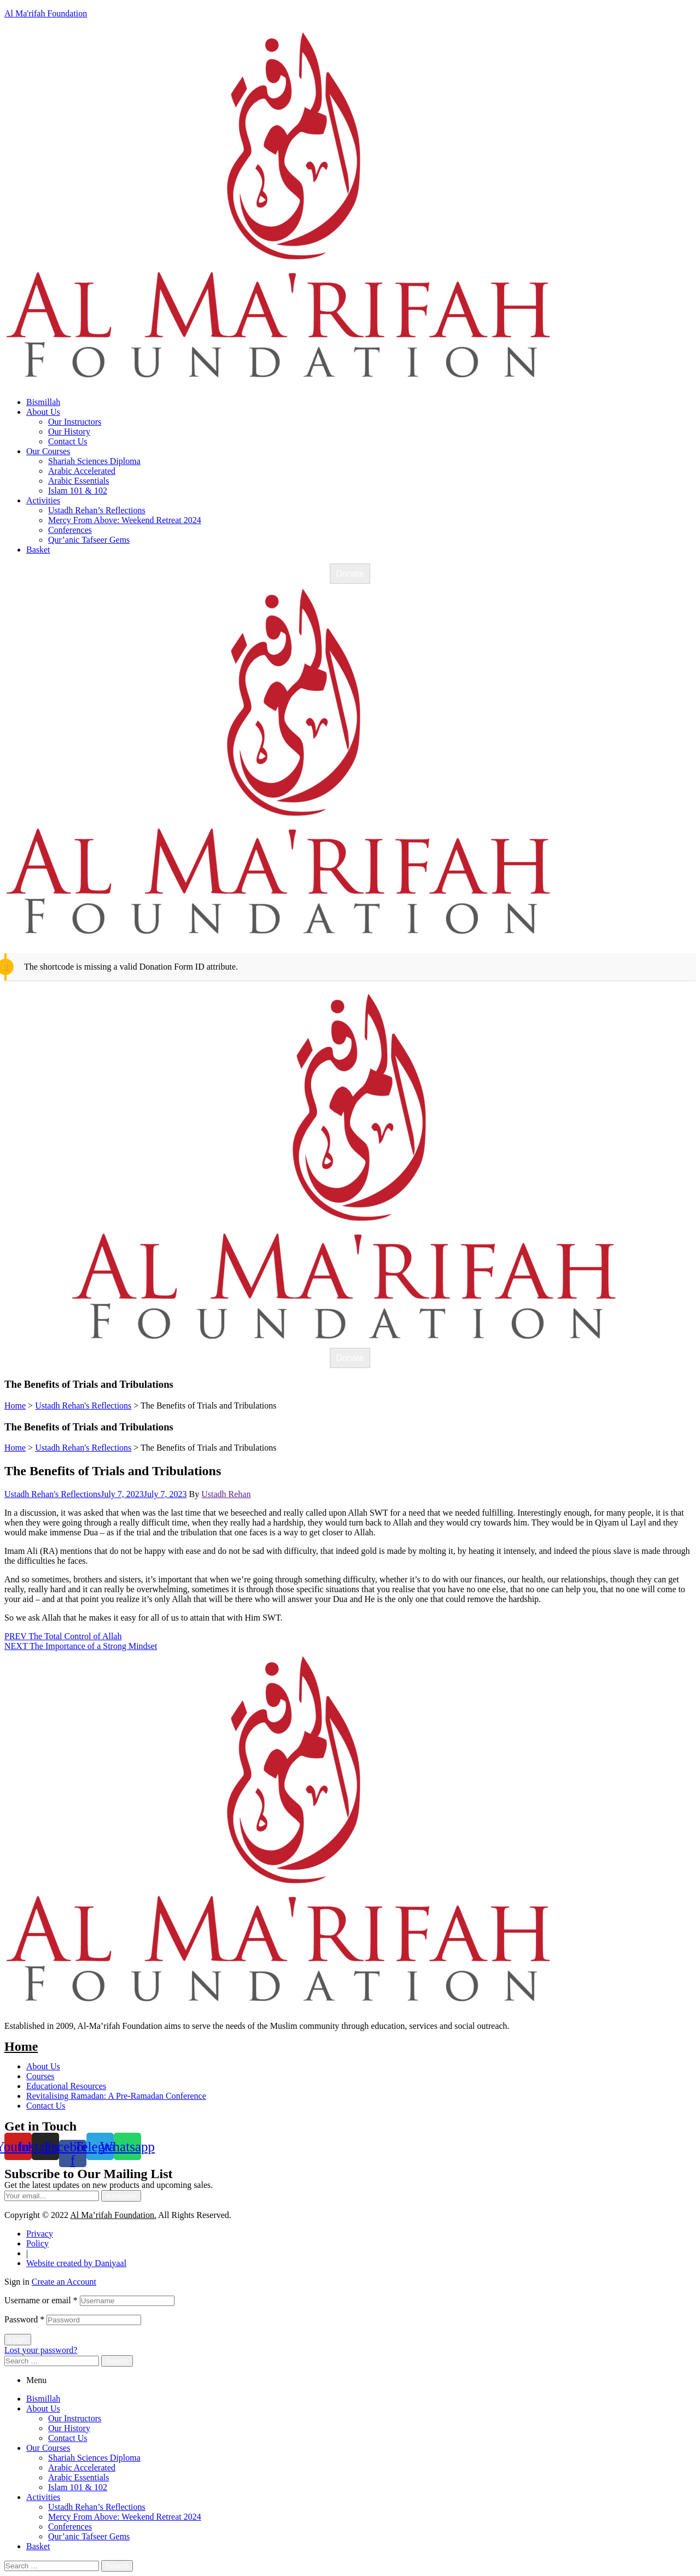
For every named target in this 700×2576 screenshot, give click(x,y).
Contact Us (68, 2438)
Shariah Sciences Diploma (94, 2457)
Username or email (41, 2300)
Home (21, 2046)
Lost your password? (40, 2350)
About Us (43, 2408)
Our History (69, 2428)
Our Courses (48, 2447)
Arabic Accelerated (81, 2467)
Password (24, 2319)
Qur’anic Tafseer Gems (89, 2536)
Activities (43, 2497)
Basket (38, 2546)
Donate (350, 573)
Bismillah (43, 2398)
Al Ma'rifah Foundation (45, 13)
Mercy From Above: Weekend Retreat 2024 (124, 2516)
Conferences (70, 2526)
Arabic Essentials (78, 2477)
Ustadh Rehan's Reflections (52, 1494)
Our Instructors (74, 2418)
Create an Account (64, 2281)
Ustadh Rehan (225, 1494)
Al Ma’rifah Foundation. (113, 2215)
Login (18, 2340)
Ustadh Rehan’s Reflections (96, 2507)
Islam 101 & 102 (77, 2487)
